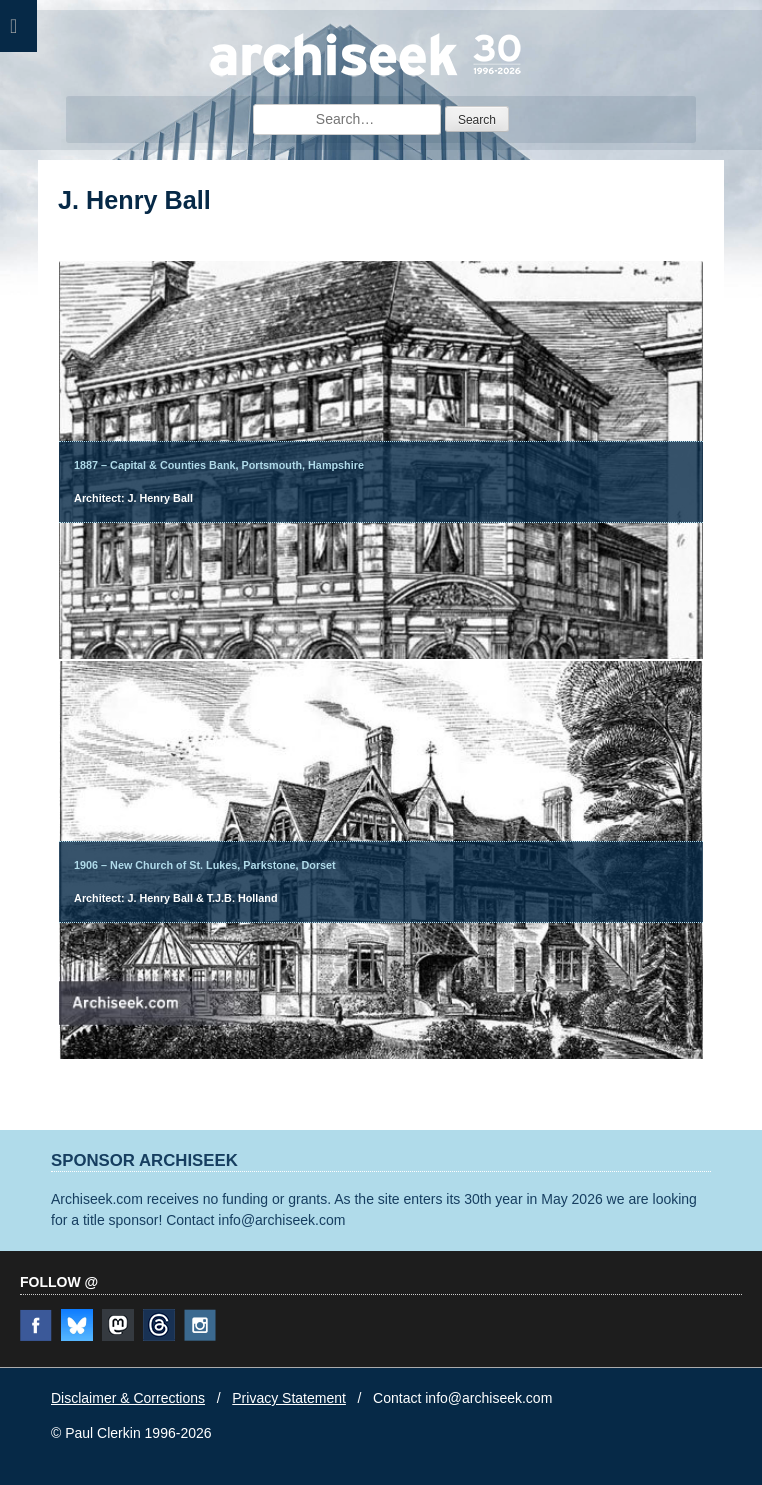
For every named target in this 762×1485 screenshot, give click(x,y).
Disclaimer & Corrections (128, 1398)
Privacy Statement (289, 1398)
